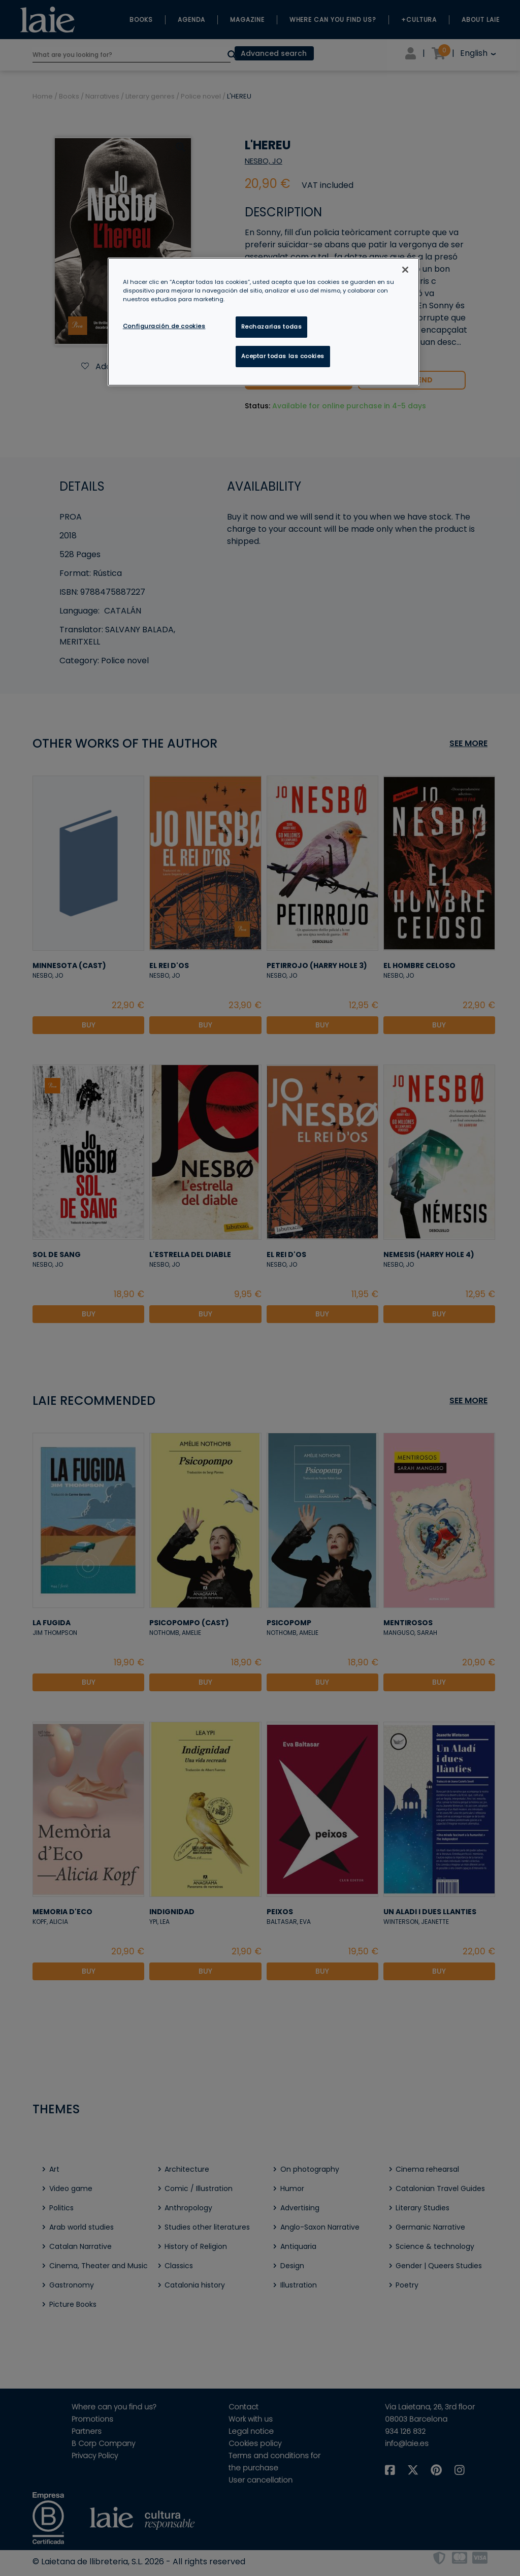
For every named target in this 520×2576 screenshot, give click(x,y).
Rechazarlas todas (271, 327)
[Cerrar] (405, 270)
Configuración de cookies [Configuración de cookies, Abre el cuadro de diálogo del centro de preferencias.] (164, 326)
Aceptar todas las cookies (282, 356)
